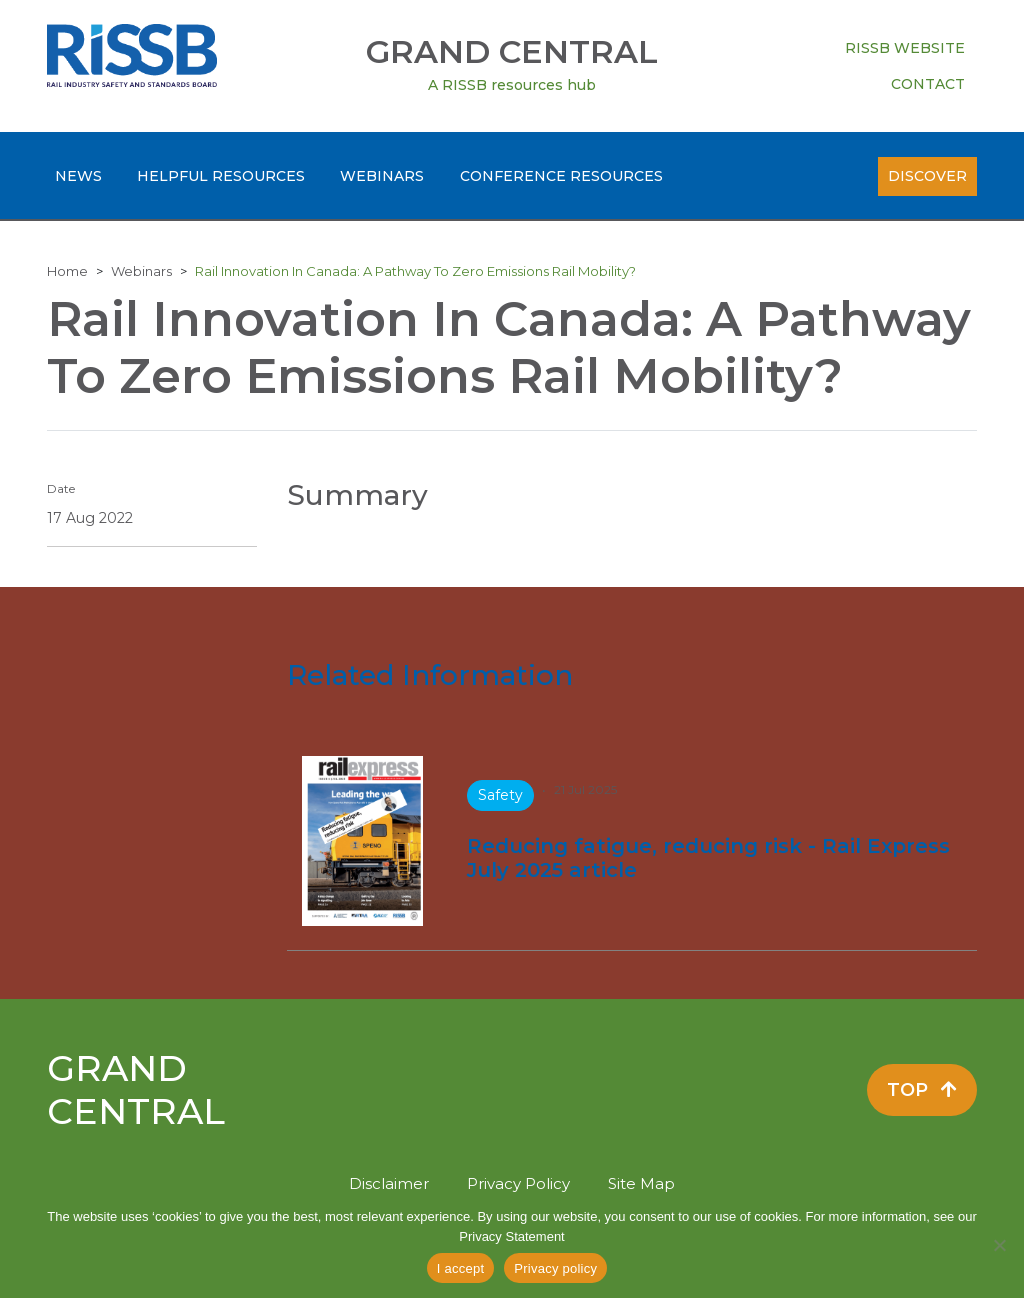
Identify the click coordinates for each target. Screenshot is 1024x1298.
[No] (999, 1245)
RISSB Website (905, 48)
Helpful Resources (221, 176)
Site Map (641, 1183)
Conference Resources (561, 176)
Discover (927, 176)
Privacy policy (555, 1268)
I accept (461, 1268)
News (78, 176)
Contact (928, 84)
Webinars (382, 176)
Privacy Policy (518, 1183)
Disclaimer (389, 1183)
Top (922, 1090)
